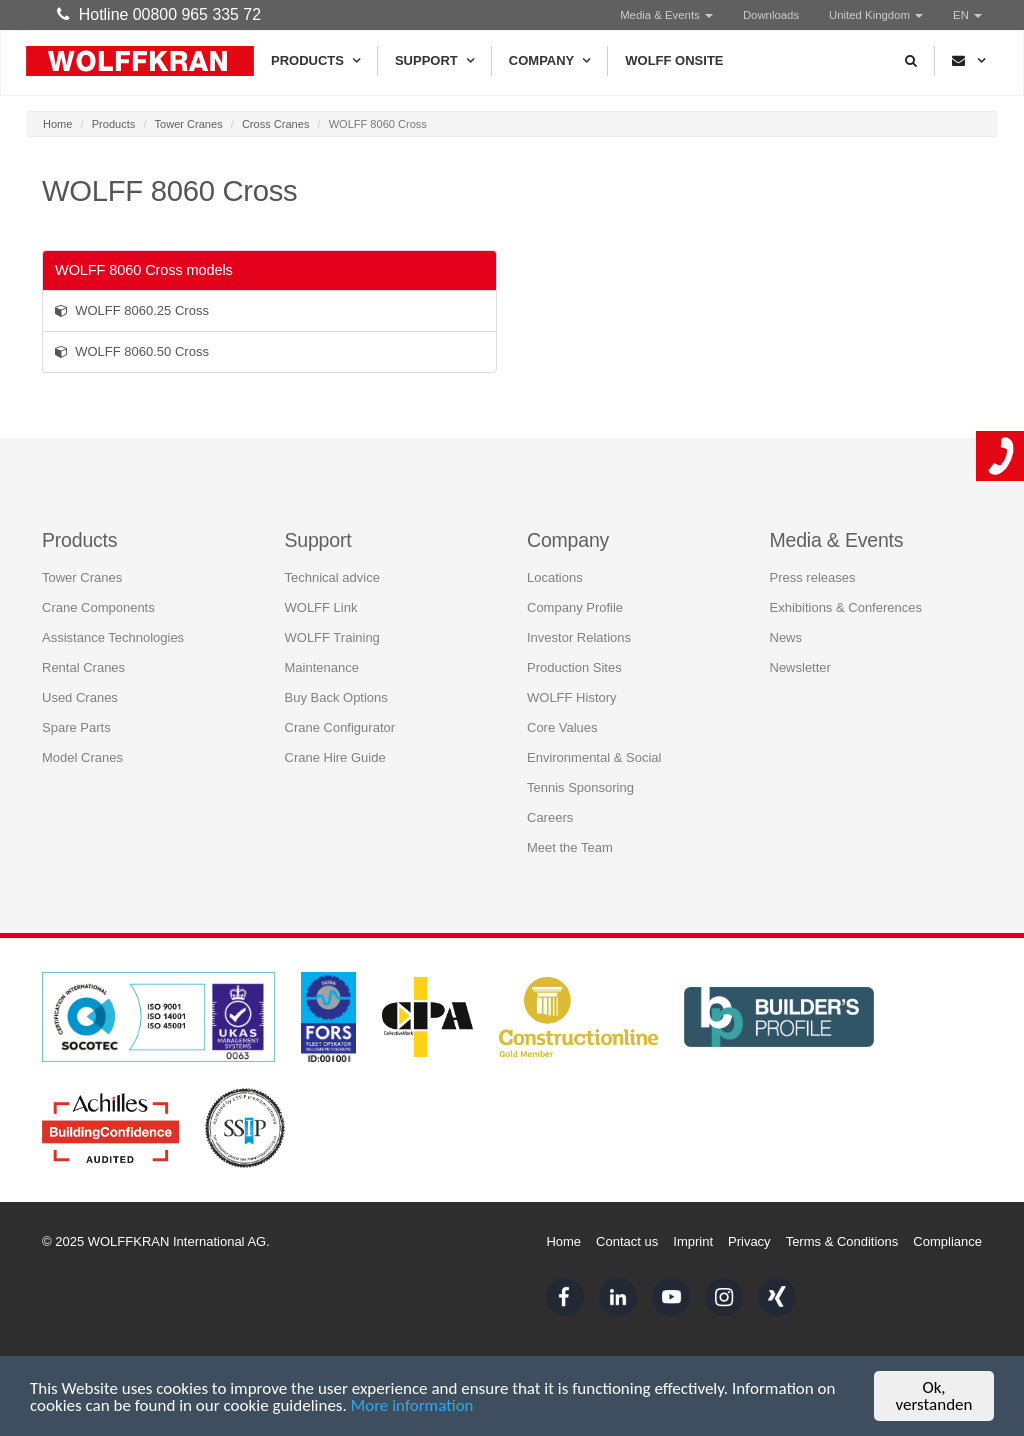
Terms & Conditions (842, 1241)
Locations (555, 577)
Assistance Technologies (113, 637)
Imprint (693, 1241)
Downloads (771, 15)
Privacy (749, 1241)
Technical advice (332, 577)
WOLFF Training (332, 637)
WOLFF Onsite (674, 60)
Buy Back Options (336, 697)
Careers (550, 817)
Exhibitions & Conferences (846, 607)
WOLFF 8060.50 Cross (132, 351)
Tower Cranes (189, 124)
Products (315, 61)
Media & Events (666, 15)
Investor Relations (579, 637)
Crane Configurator (340, 727)
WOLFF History (572, 697)
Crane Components (98, 607)
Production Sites (574, 667)
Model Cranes (82, 757)
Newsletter (800, 667)
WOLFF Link (321, 607)
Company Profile (575, 607)
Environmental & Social (594, 757)
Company (549, 61)
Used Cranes (80, 697)
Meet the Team (570, 847)
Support (434, 61)
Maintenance (322, 667)
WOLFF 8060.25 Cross (132, 310)
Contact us (627, 1241)
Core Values (562, 727)
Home (57, 124)
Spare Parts (76, 727)
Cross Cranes (276, 124)
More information (412, 1405)
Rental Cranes (83, 667)
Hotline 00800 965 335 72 (159, 14)
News (786, 637)
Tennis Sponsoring (580, 787)
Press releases (813, 577)
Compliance (947, 1241)
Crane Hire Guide (335, 757)
